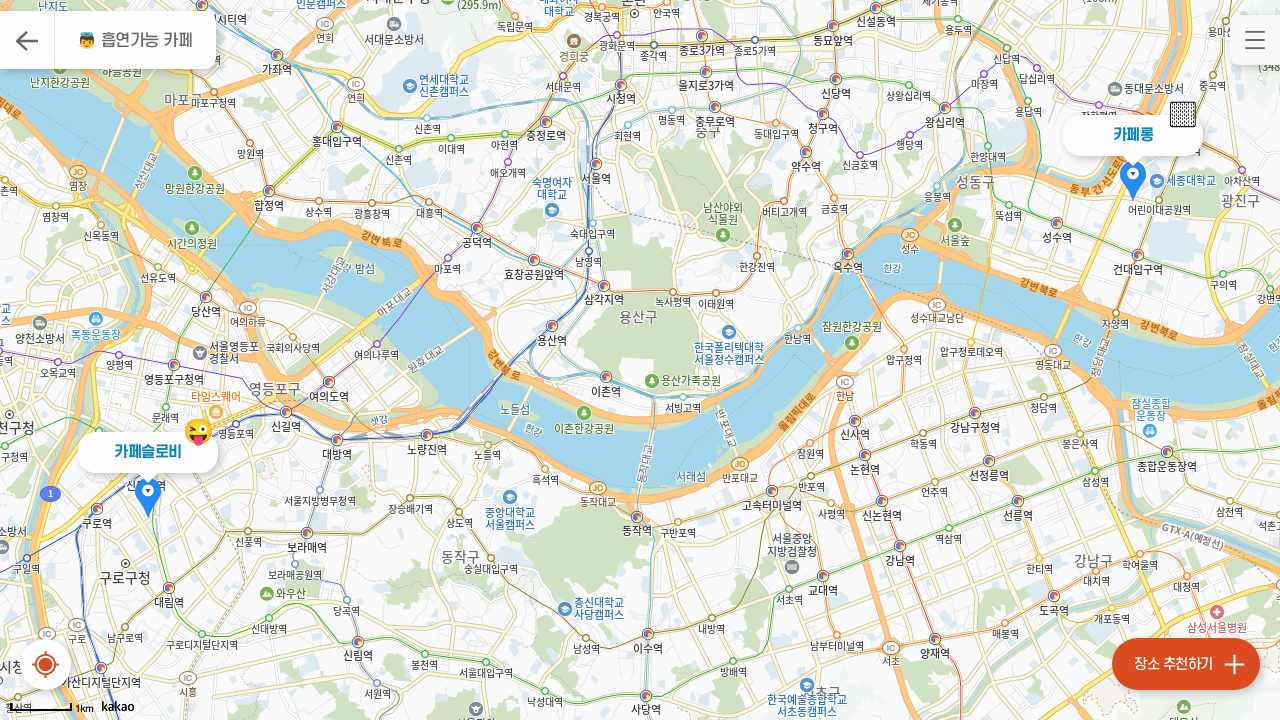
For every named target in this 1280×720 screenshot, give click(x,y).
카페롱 (1133, 135)
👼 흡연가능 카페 (135, 41)
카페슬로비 (148, 452)
